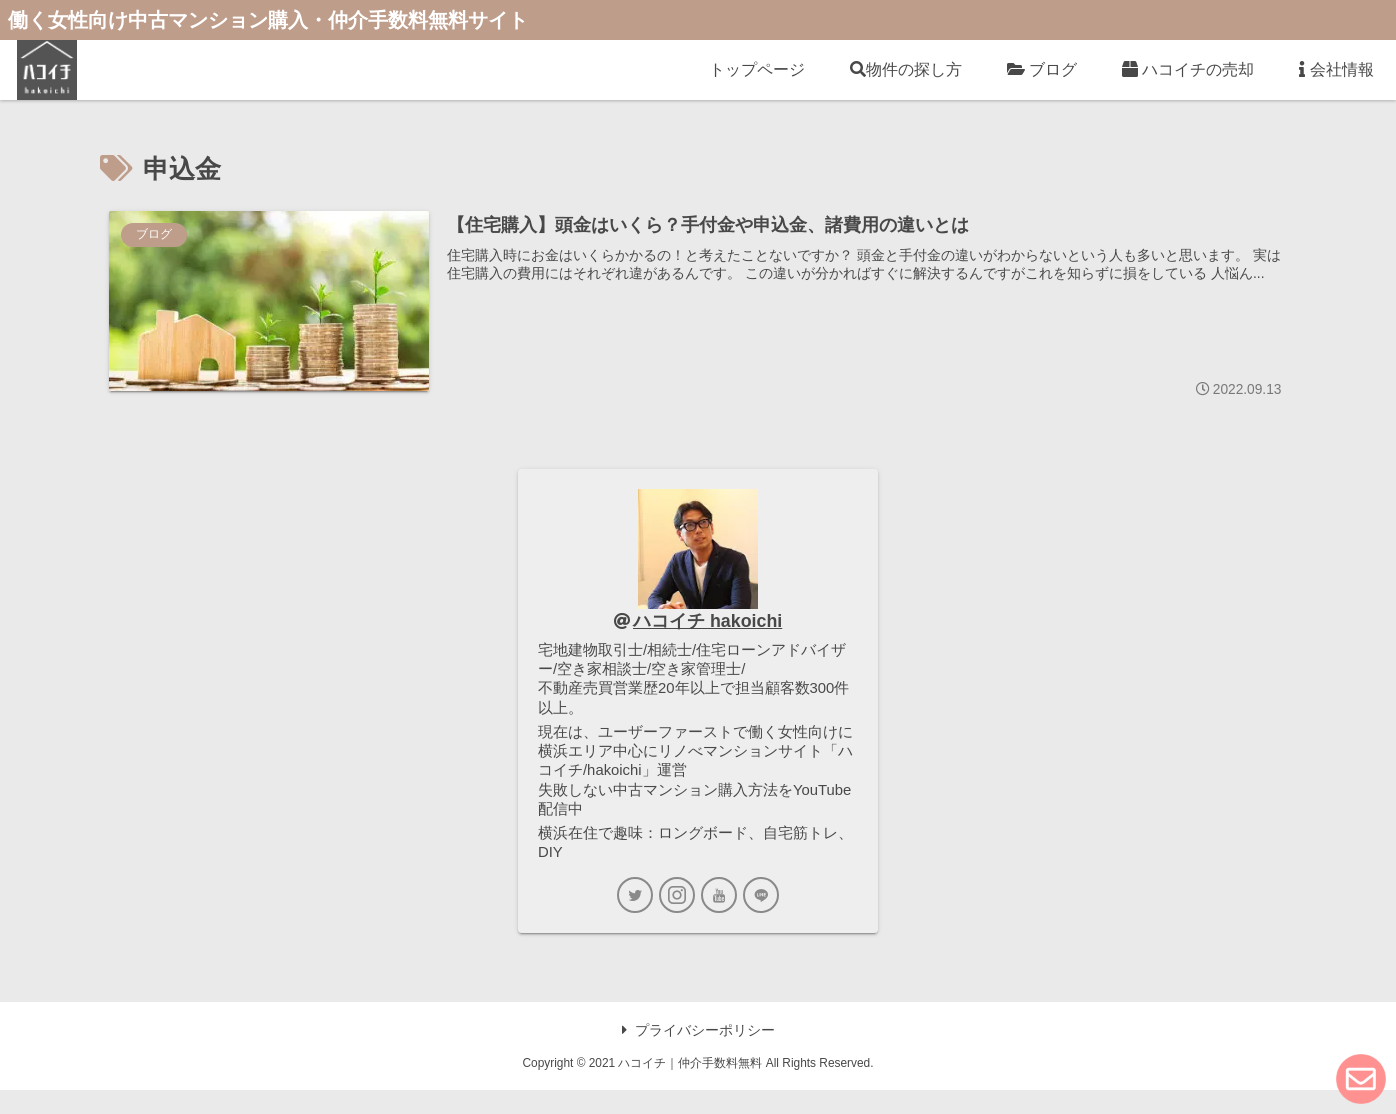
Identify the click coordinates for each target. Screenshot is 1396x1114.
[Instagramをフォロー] (677, 919)
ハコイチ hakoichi (708, 623)
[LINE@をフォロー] (761, 919)
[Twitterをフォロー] (635, 919)
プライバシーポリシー (698, 1054)
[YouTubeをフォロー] (719, 919)
